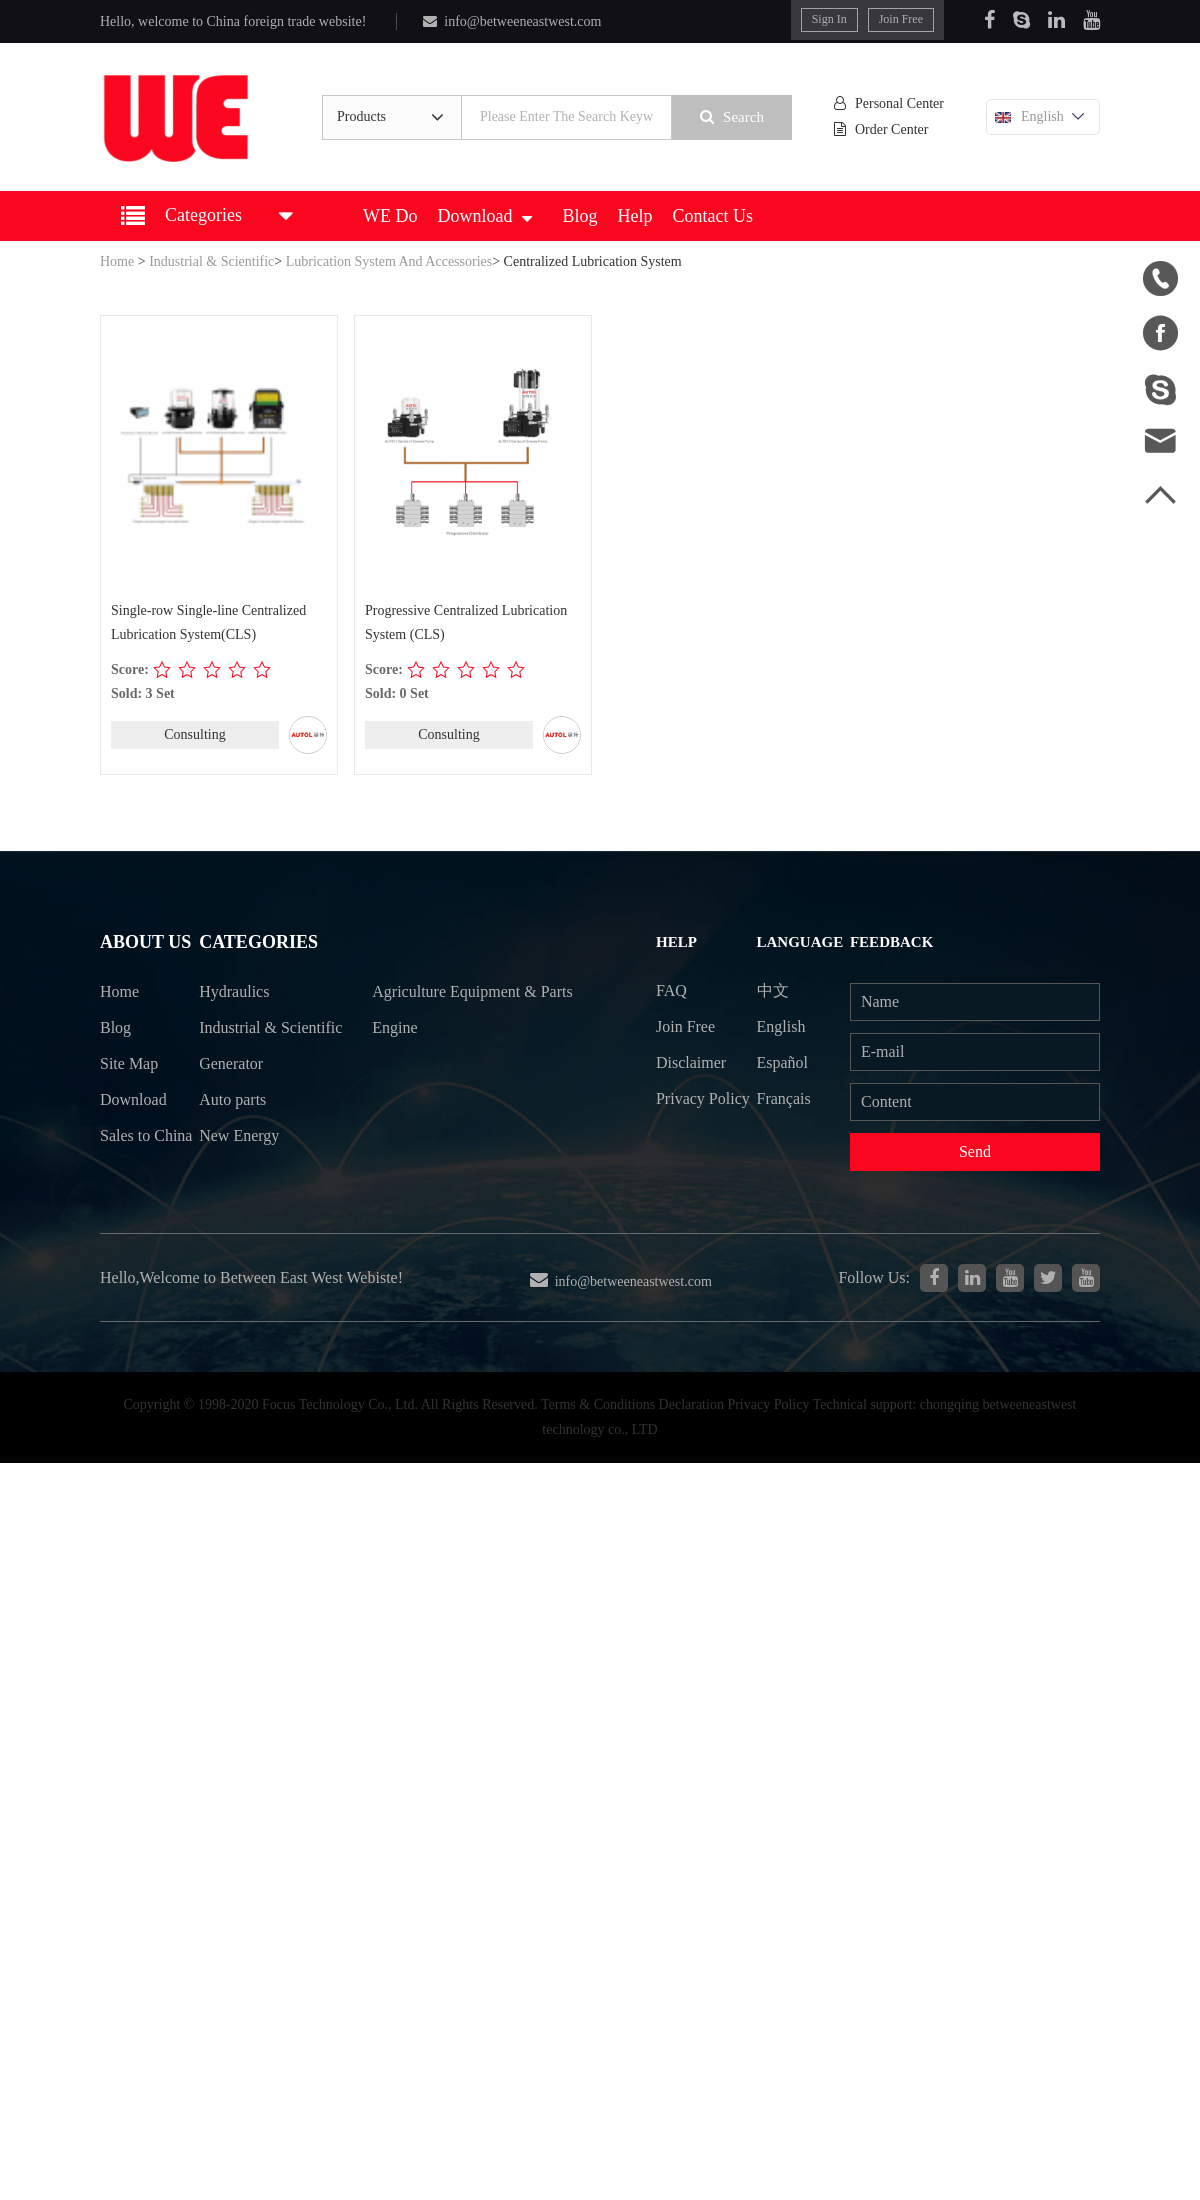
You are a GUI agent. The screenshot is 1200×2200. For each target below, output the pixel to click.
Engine (402, 1067)
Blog (579, 216)
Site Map (129, 1067)
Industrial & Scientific (211, 261)
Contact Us (713, 216)
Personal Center (895, 104)
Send (978, 1152)
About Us (142, 943)
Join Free (903, 19)
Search (739, 117)
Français (790, 1098)
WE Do (390, 216)
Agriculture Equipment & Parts (463, 1013)
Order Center (889, 130)
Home (117, 261)
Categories (259, 943)
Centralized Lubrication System (593, 261)
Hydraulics (238, 994)
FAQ (674, 988)
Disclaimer (694, 1062)
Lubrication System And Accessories (389, 261)
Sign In (831, 19)
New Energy (243, 1177)
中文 (779, 988)
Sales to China (124, 1160)
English (1044, 117)
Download (484, 216)
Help (635, 216)
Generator (234, 1104)
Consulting (194, 734)
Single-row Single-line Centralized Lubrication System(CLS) (208, 622)
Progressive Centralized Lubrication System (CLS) (466, 622)
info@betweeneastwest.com (509, 21)
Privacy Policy (683, 1117)
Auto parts (237, 1141)
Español (789, 1062)
